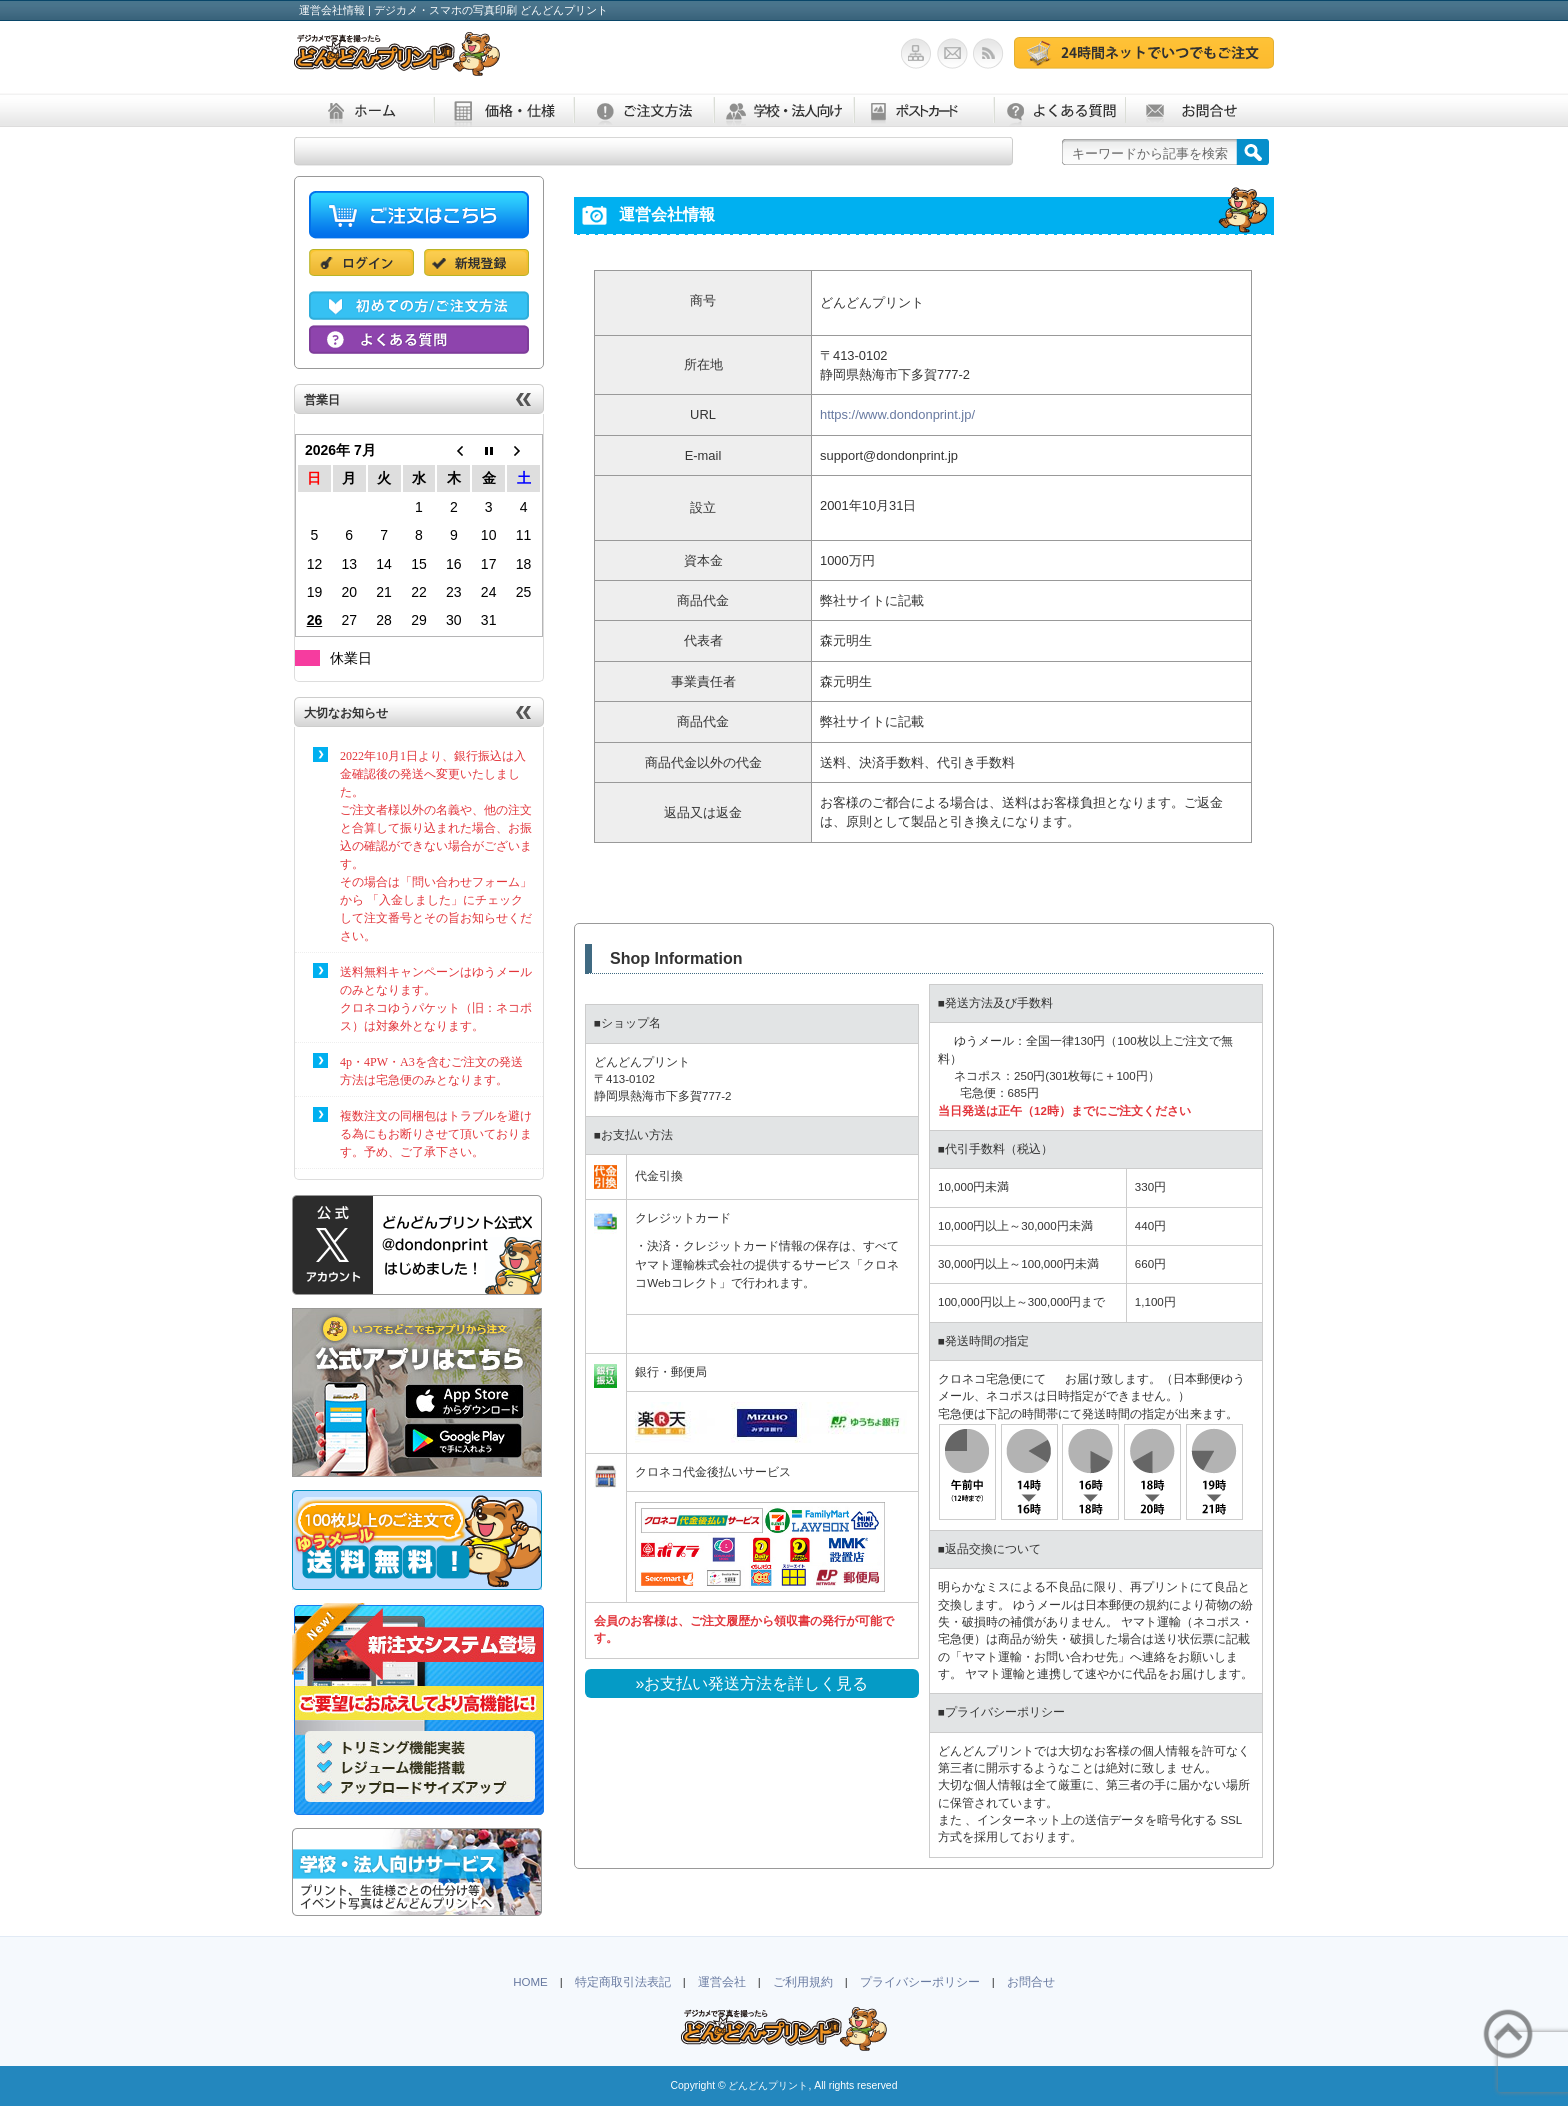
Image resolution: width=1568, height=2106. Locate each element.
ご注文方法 (644, 110)
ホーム (364, 110)
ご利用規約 (803, 1982)
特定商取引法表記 (623, 1982)
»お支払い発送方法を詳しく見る (752, 1683)
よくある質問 (1059, 110)
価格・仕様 (504, 110)
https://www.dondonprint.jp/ (897, 414)
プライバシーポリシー (920, 1982)
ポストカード (924, 110)
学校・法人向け (784, 110)
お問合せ (1195, 110)
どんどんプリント (768, 2085)
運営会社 (722, 1982)
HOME (530, 1982)
